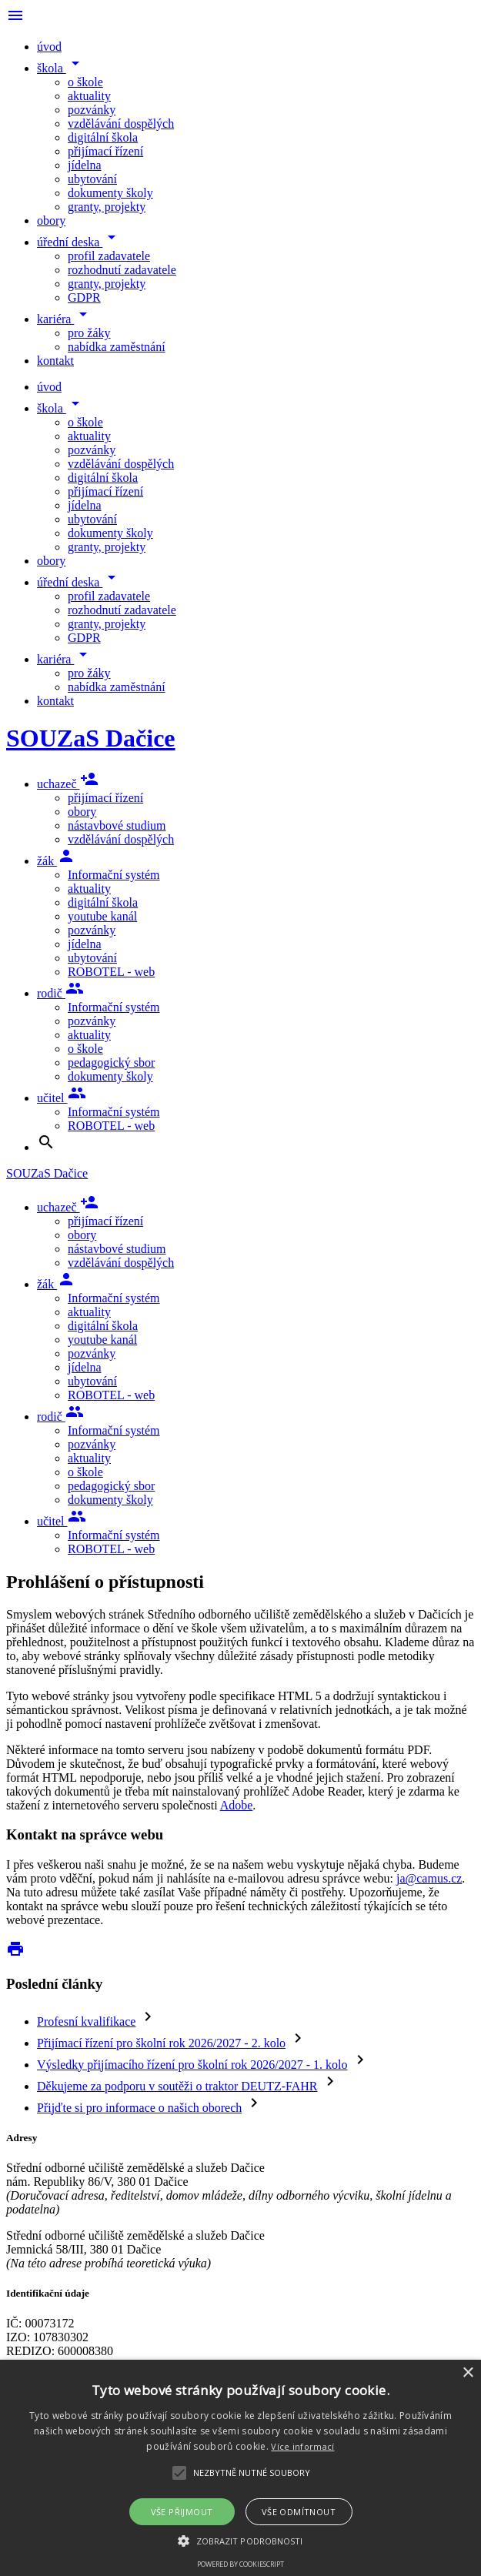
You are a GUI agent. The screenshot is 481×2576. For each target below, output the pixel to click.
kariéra (64, 319)
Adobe (236, 1805)
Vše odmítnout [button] (299, 2512)
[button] (240, 2540)
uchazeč (68, 783)
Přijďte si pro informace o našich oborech (139, 2107)
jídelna (85, 165)
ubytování (92, 178)
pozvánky (91, 109)
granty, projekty (106, 206)
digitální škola (103, 137)
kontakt (55, 360)
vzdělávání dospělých (121, 123)
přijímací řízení (105, 151)
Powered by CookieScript (240, 2564)
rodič (60, 993)
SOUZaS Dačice (90, 738)
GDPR (84, 297)
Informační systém (114, 874)
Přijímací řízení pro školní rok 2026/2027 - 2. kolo (161, 2043)
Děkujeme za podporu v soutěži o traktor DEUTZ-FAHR (177, 2086)
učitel (61, 1097)
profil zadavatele (109, 255)
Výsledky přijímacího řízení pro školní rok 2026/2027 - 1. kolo (192, 2064)
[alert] (240, 2468)
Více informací (302, 2446)
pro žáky (89, 332)
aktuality (89, 95)
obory (51, 220)
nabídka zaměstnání (116, 346)
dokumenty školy (110, 192)
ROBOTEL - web (111, 971)
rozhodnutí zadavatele (122, 269)
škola (61, 68)
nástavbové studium (117, 825)
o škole (85, 82)
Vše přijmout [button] (182, 2512)
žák (56, 860)
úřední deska (79, 242)
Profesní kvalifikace (86, 2021)
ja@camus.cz (429, 1878)
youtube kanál (102, 916)
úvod (49, 46)
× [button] (467, 2373)
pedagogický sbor (111, 1062)
